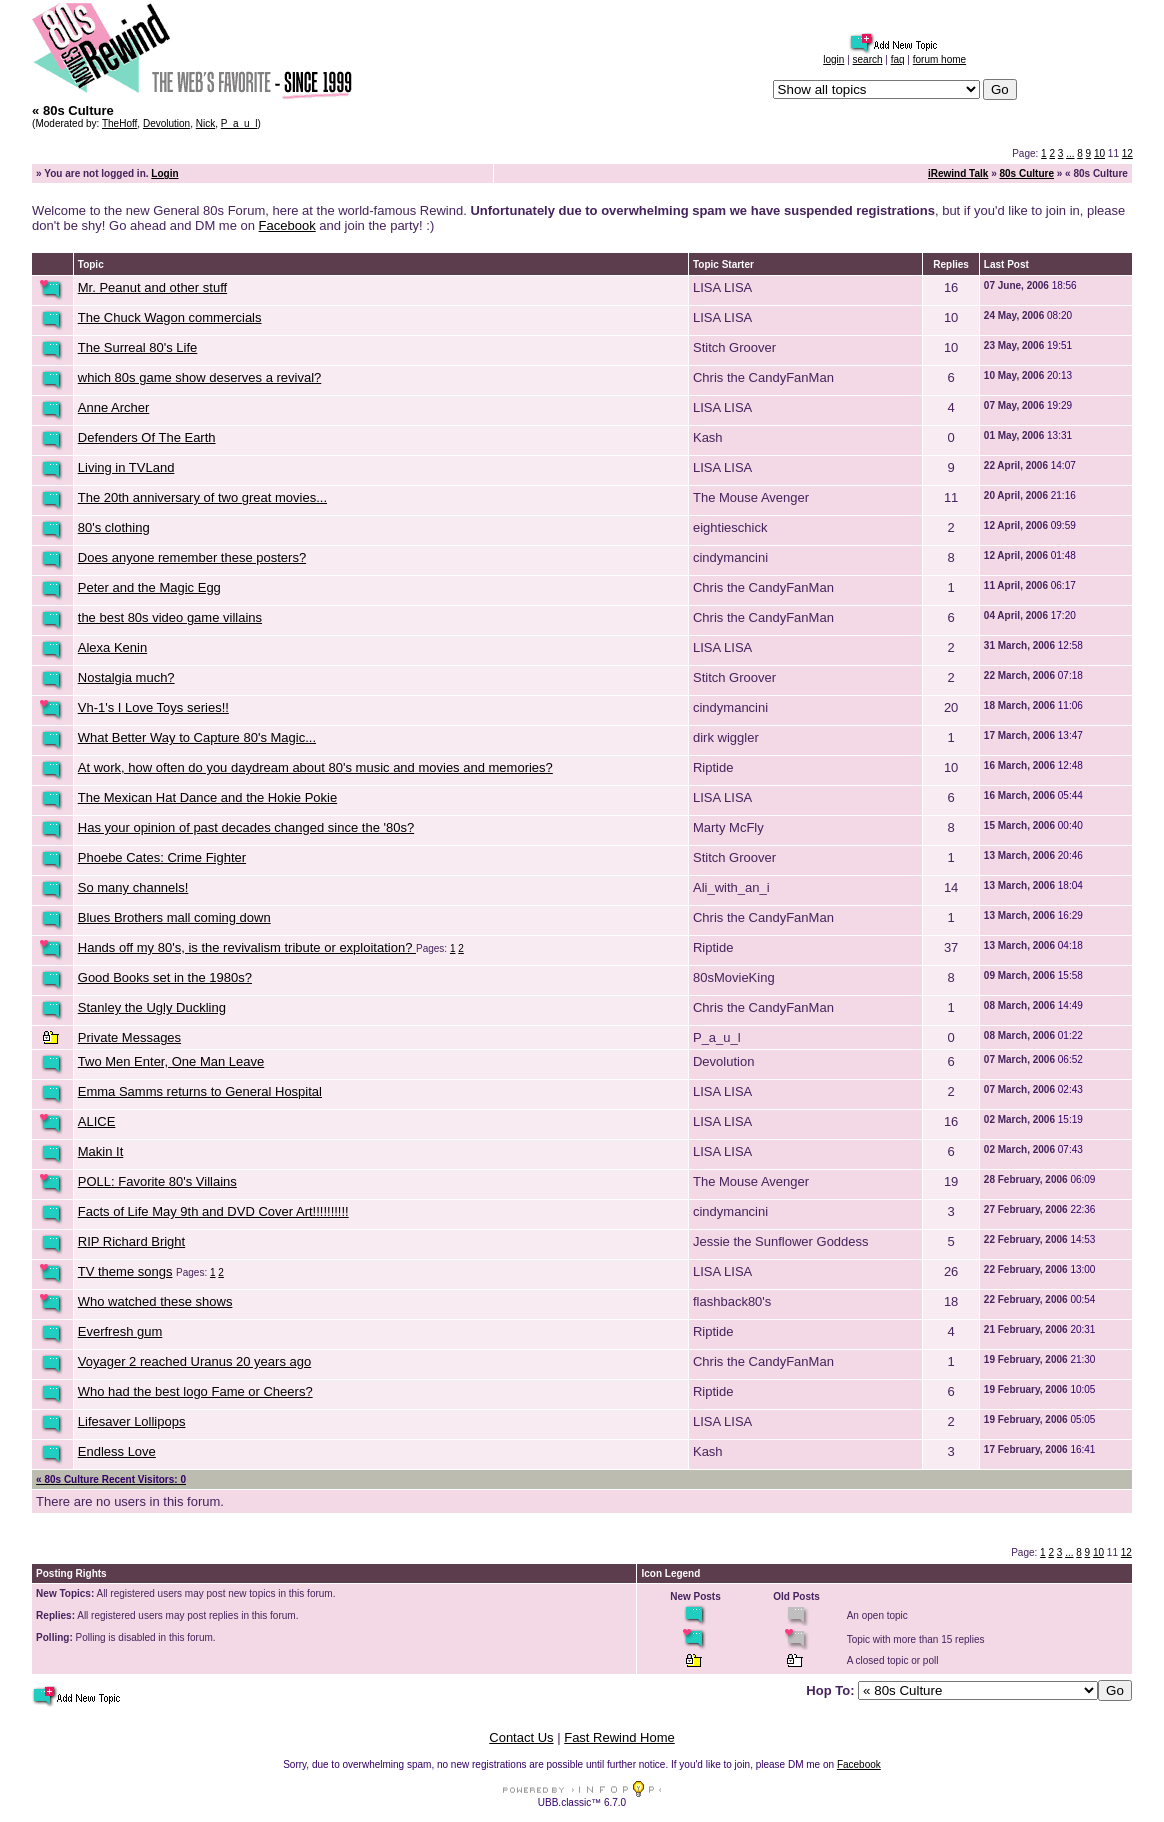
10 (1099, 153)
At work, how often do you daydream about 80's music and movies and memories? (315, 767)
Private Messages (129, 1037)
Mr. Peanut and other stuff (152, 287)
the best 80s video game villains (170, 617)
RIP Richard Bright (131, 1241)
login (833, 59)
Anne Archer (114, 407)
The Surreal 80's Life (138, 347)
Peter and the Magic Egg (149, 587)
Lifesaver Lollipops (132, 1421)
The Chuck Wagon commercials (170, 317)
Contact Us (521, 1737)
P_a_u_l (239, 123)
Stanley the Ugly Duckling (152, 1007)
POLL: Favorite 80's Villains (157, 1181)
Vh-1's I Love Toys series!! (153, 707)
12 (1127, 153)
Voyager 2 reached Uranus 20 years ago (194, 1361)
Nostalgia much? (126, 677)
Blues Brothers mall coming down (174, 917)
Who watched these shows (155, 1301)
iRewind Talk (958, 173)
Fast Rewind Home (619, 1737)
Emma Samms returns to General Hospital (200, 1091)
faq (898, 59)
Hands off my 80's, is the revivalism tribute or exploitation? (247, 947)
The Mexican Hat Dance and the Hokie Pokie (207, 797)
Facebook (287, 225)
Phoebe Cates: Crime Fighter (162, 857)
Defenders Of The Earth (147, 437)
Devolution (166, 123)
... (1070, 153)
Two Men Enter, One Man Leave (171, 1061)
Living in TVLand (126, 467)
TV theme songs (125, 1271)
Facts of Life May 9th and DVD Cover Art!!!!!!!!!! (213, 1211)
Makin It (101, 1151)
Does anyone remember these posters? (192, 557)
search (868, 59)
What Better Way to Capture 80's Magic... (197, 737)
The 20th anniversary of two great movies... (202, 497)
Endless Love (117, 1451)
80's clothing (114, 527)
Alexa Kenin (112, 647)
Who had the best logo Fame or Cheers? (195, 1391)
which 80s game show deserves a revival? (200, 377)
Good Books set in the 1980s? (165, 977)
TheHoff (119, 123)
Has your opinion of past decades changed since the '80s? (246, 827)
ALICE (97, 1121)
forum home (939, 59)
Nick (205, 123)
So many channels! (133, 887)
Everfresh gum (120, 1331)
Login (164, 173)
